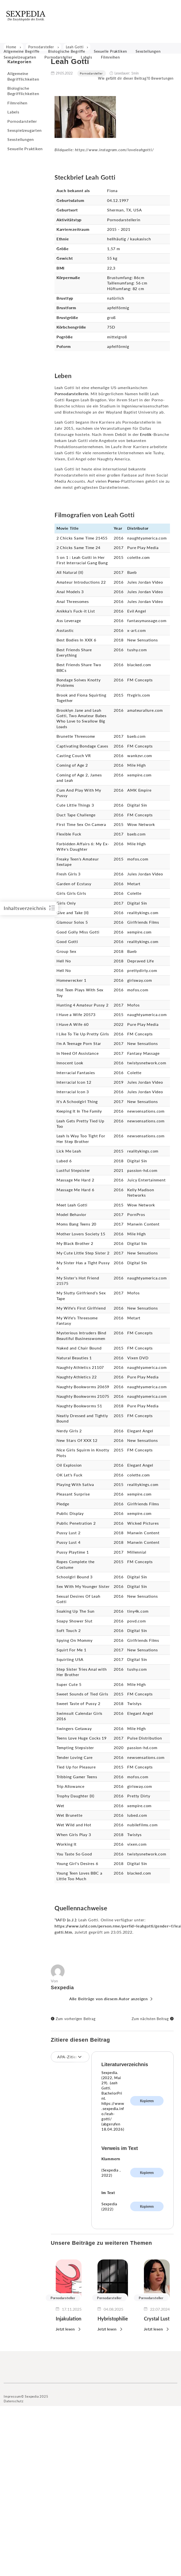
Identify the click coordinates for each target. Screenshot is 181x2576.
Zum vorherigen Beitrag (76, 2019)
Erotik (146, 434)
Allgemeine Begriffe (22, 51)
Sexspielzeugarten (20, 57)
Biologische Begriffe (66, 51)
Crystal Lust (156, 2318)
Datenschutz (14, 2401)
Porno (113, 481)
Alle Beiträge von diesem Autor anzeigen (108, 1998)
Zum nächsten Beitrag (150, 2019)
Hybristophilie (112, 2318)
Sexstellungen (148, 51)
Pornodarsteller (58, 57)
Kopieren (147, 2101)
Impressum (12, 2396)
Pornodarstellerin (71, 393)
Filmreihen (110, 57)
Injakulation (68, 2318)
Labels (86, 57)
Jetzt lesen (65, 2329)
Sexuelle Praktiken (110, 51)
